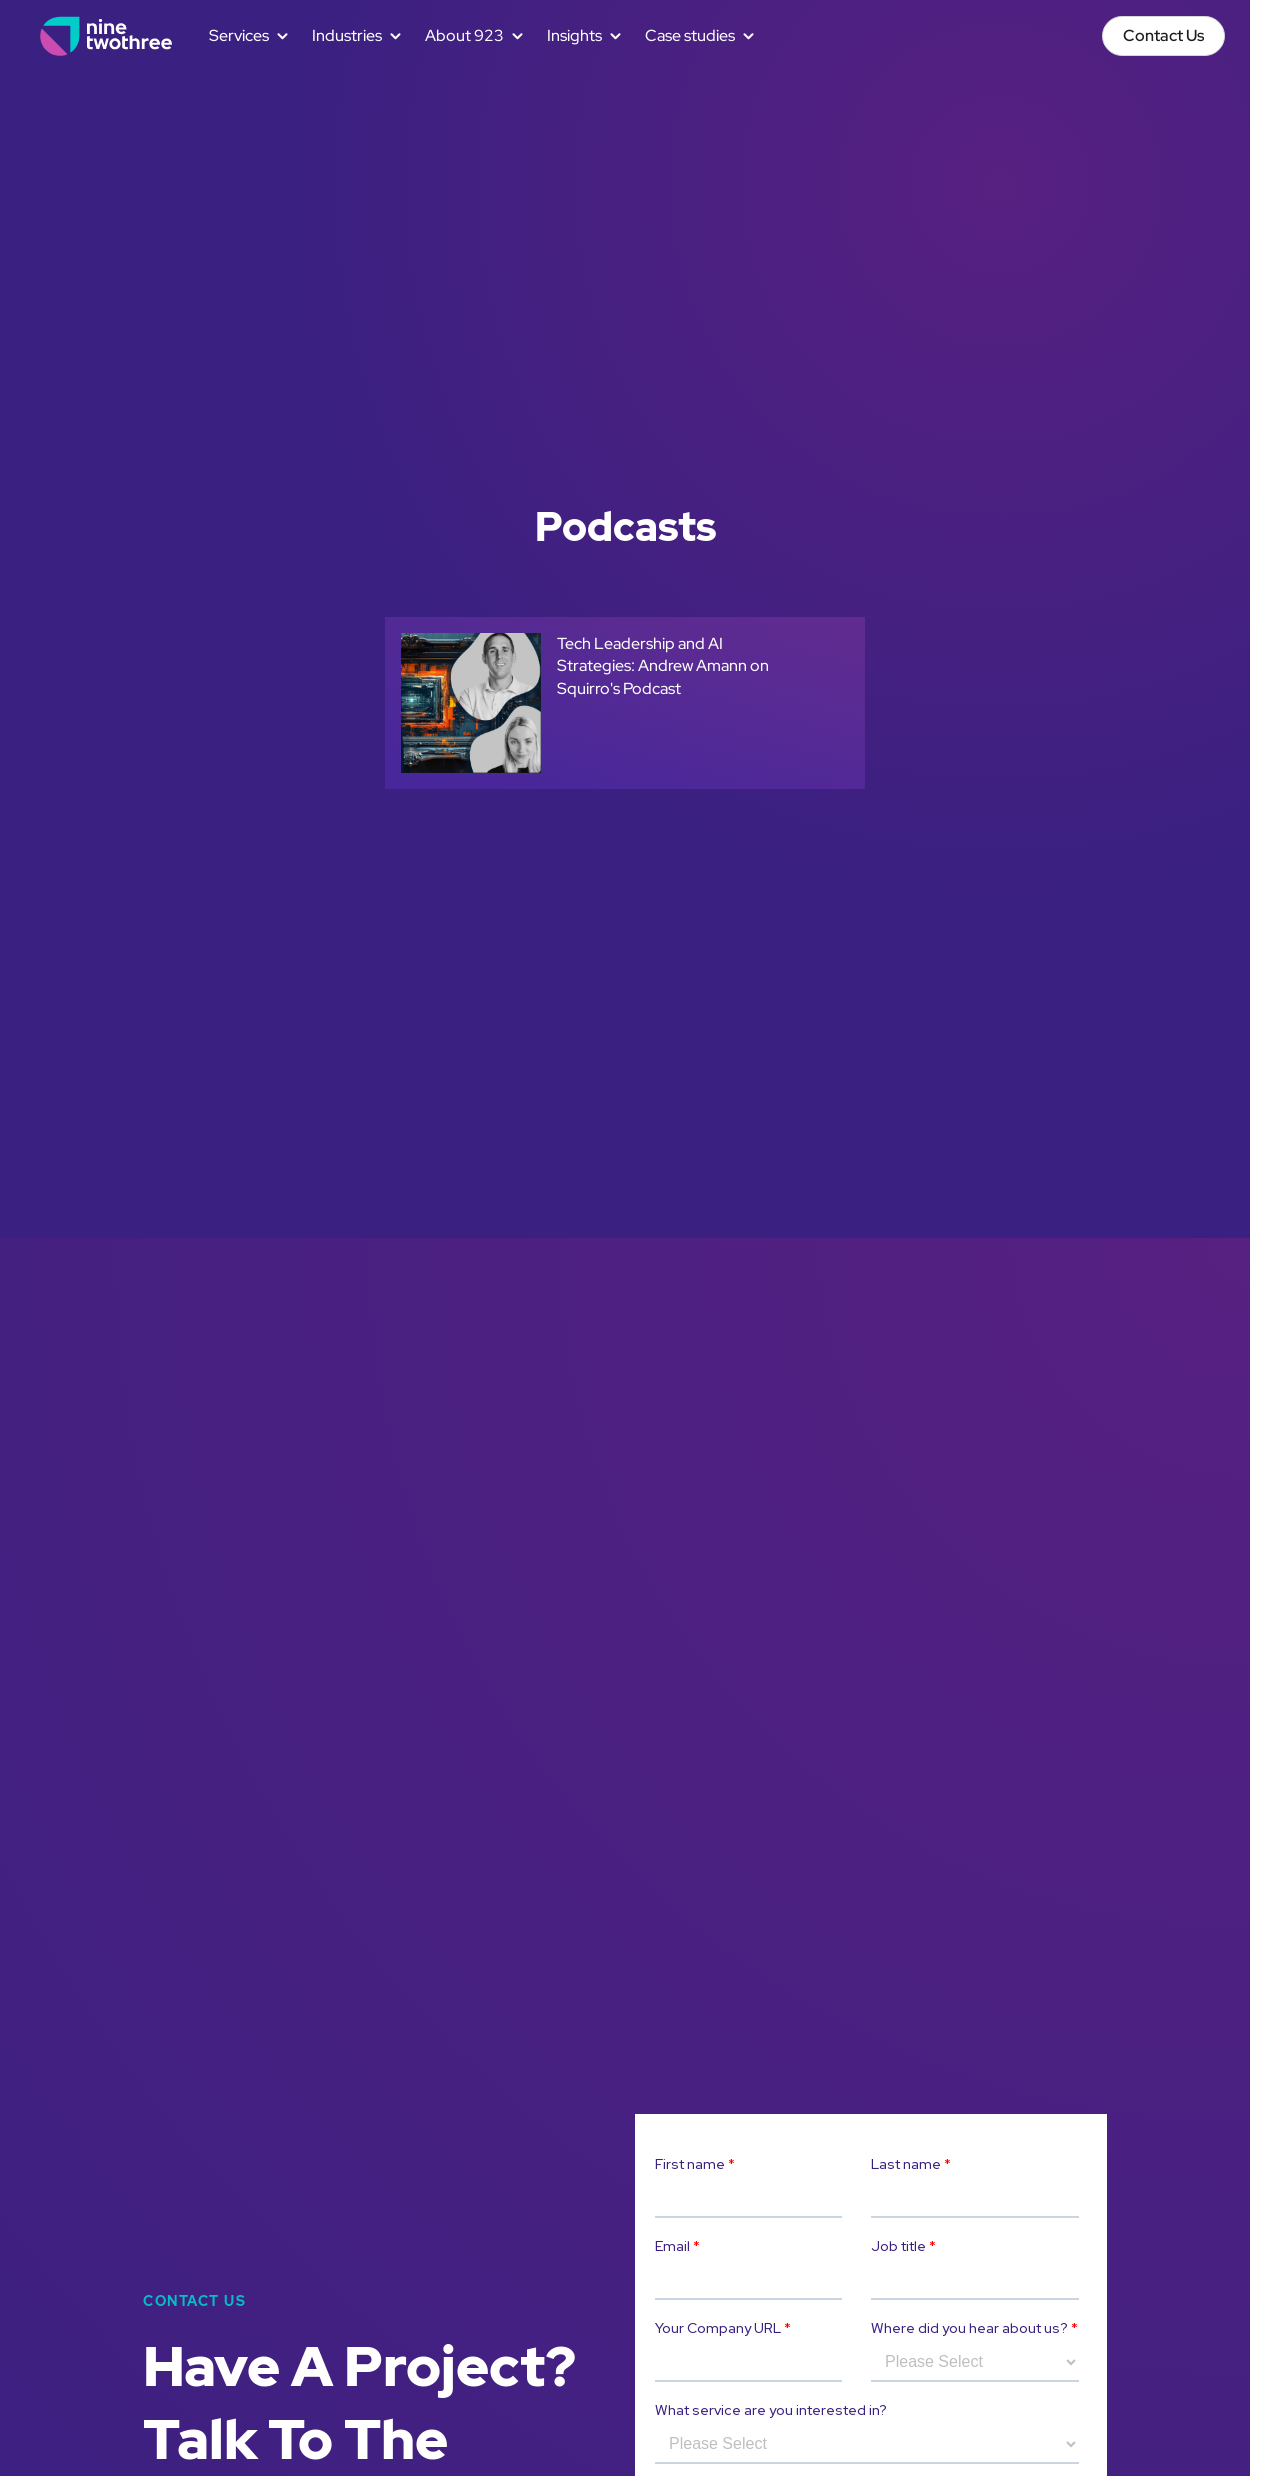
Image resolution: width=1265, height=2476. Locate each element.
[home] (106, 36)
